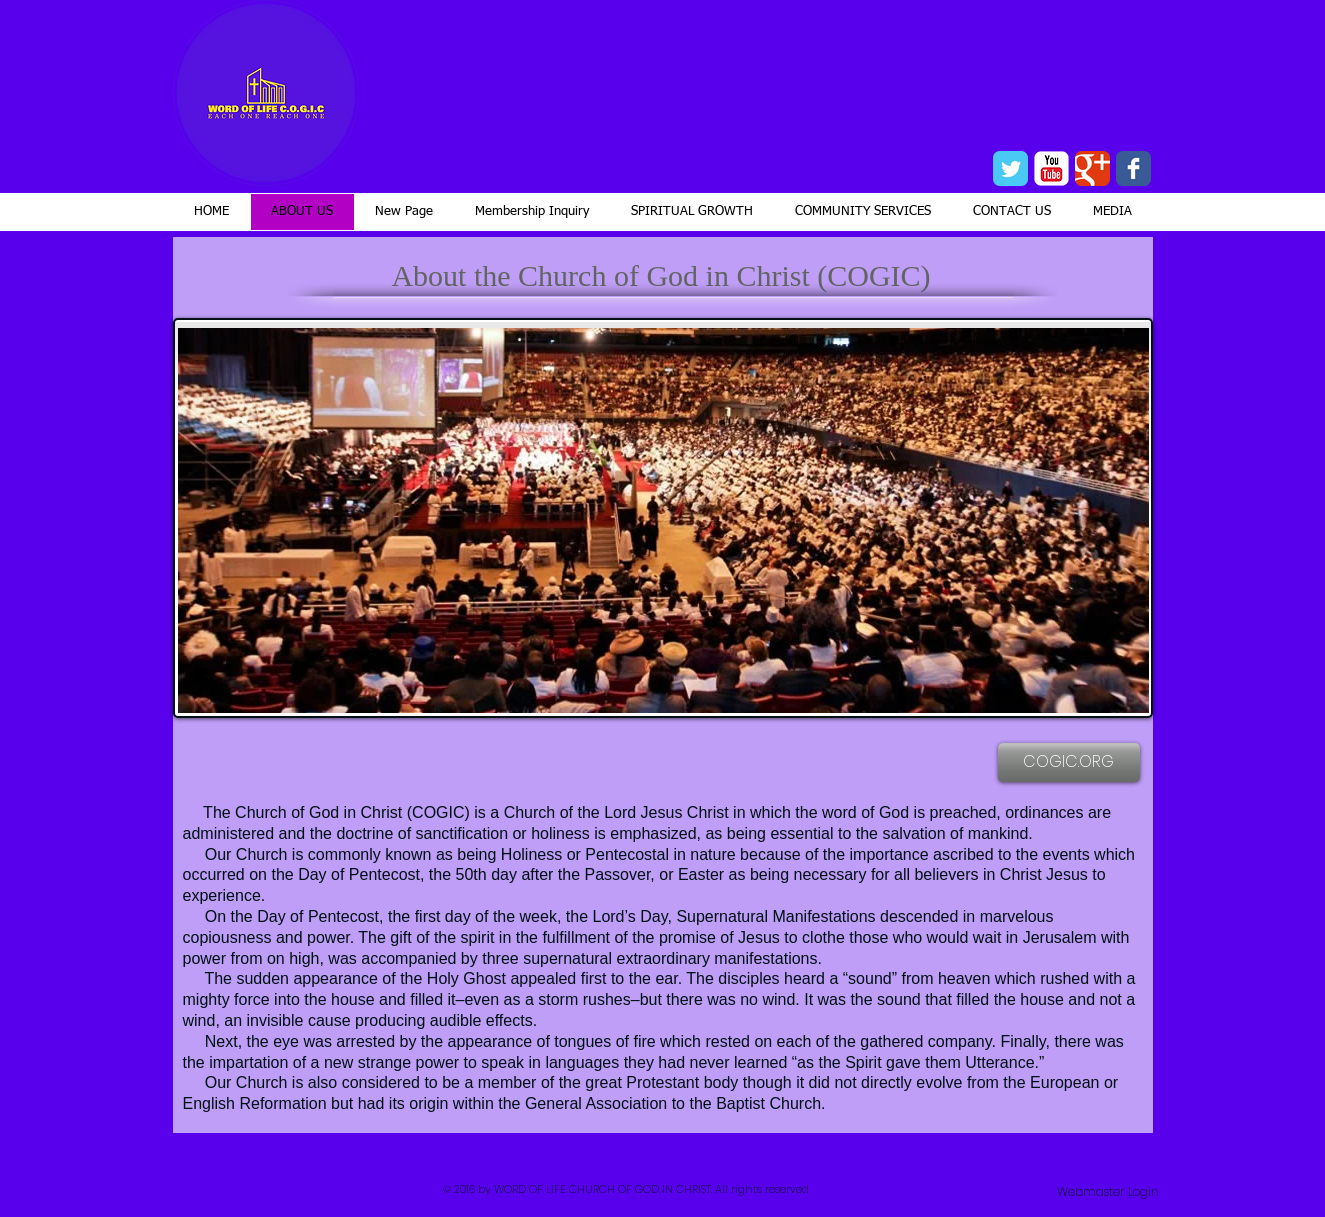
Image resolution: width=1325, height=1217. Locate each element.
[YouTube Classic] (1051, 168)
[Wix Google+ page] (1092, 168)
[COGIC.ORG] (1069, 762)
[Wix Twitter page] (1010, 168)
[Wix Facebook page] (1133, 168)
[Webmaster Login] (1108, 1192)
